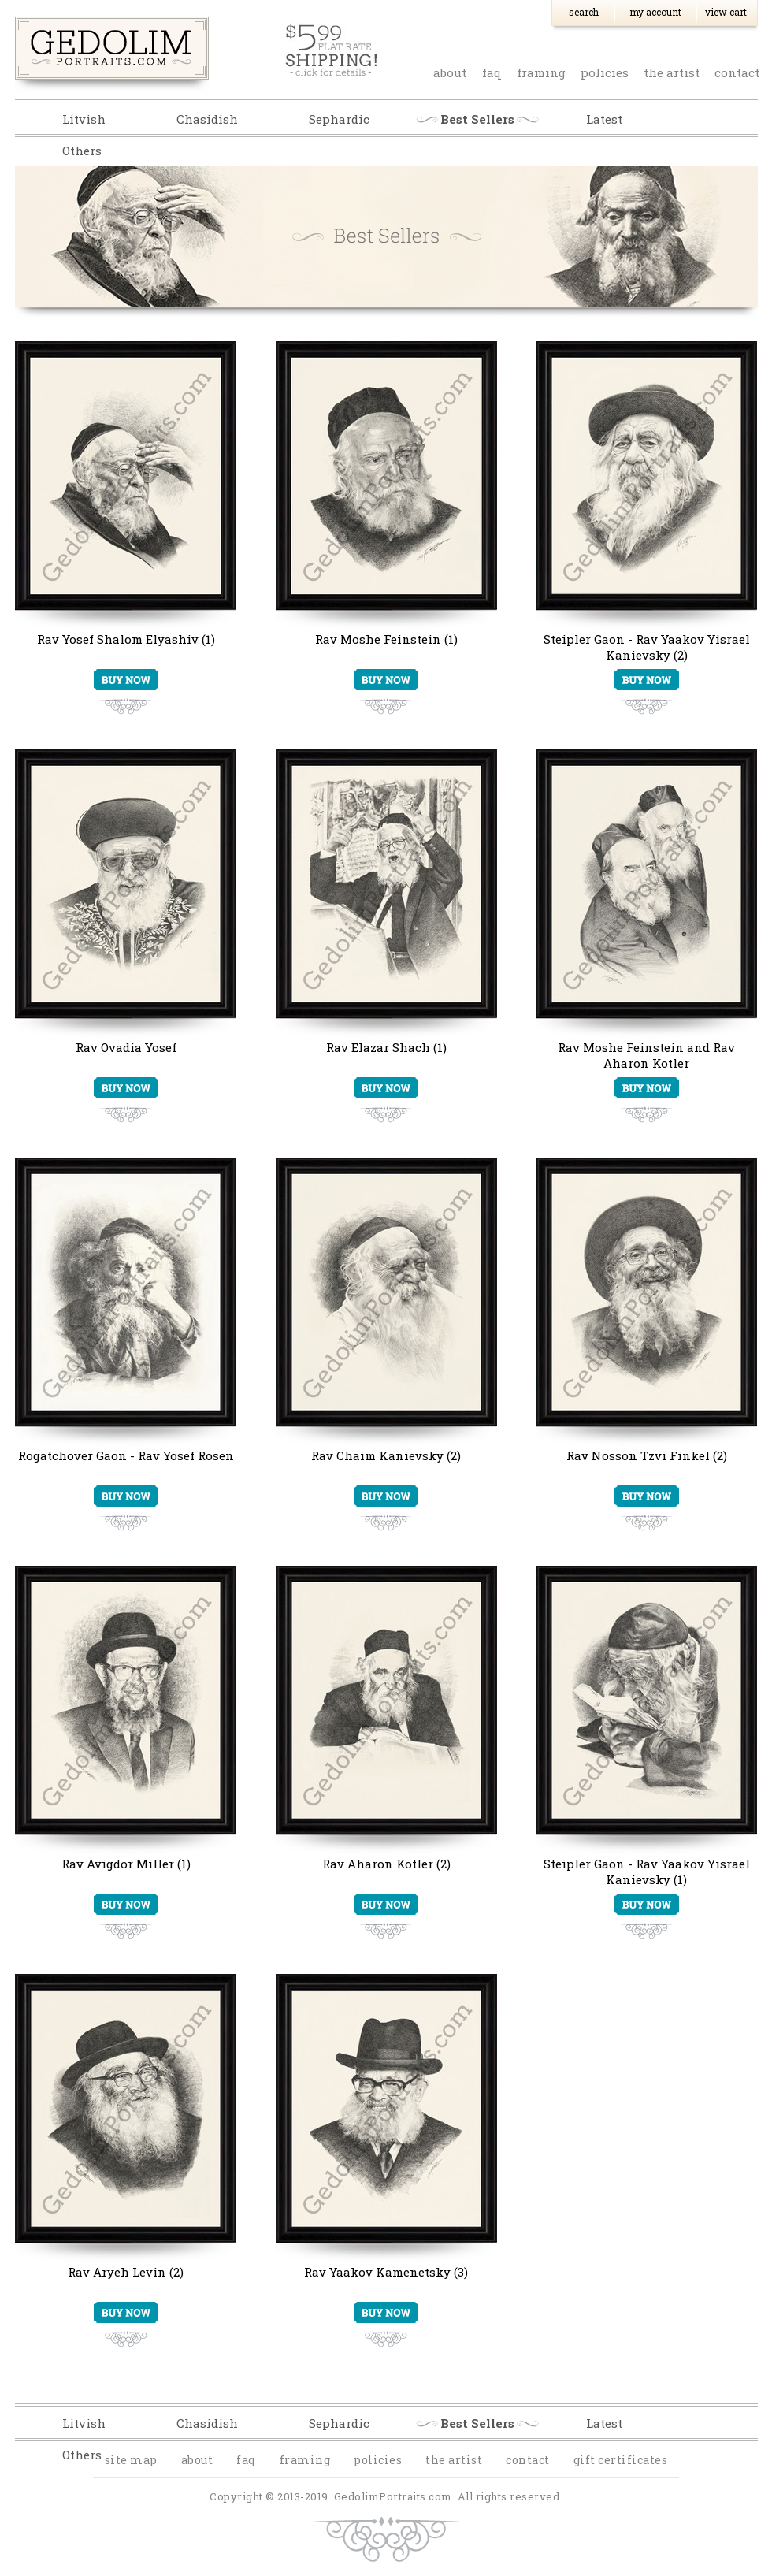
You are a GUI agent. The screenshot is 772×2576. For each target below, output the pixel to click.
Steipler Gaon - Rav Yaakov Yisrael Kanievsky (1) (647, 1871)
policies (605, 72)
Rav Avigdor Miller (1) (126, 1864)
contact (736, 72)
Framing (541, 72)
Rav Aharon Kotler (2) (386, 1864)
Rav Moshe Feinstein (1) (386, 639)
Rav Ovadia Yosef (126, 1047)
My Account (655, 12)
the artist (672, 72)
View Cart (726, 12)
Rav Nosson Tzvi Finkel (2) (646, 1455)
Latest (604, 119)
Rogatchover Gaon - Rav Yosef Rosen (126, 1455)
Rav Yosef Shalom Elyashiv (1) (126, 639)
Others (82, 150)
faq (492, 72)
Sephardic (339, 119)
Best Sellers (477, 119)
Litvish (84, 119)
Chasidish (207, 119)
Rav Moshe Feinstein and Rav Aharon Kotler (646, 1055)
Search (584, 12)
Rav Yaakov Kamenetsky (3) (386, 2272)
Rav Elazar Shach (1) (386, 1047)
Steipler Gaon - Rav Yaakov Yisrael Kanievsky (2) (647, 647)
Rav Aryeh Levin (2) (126, 2272)
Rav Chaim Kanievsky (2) (386, 1455)
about (449, 72)
